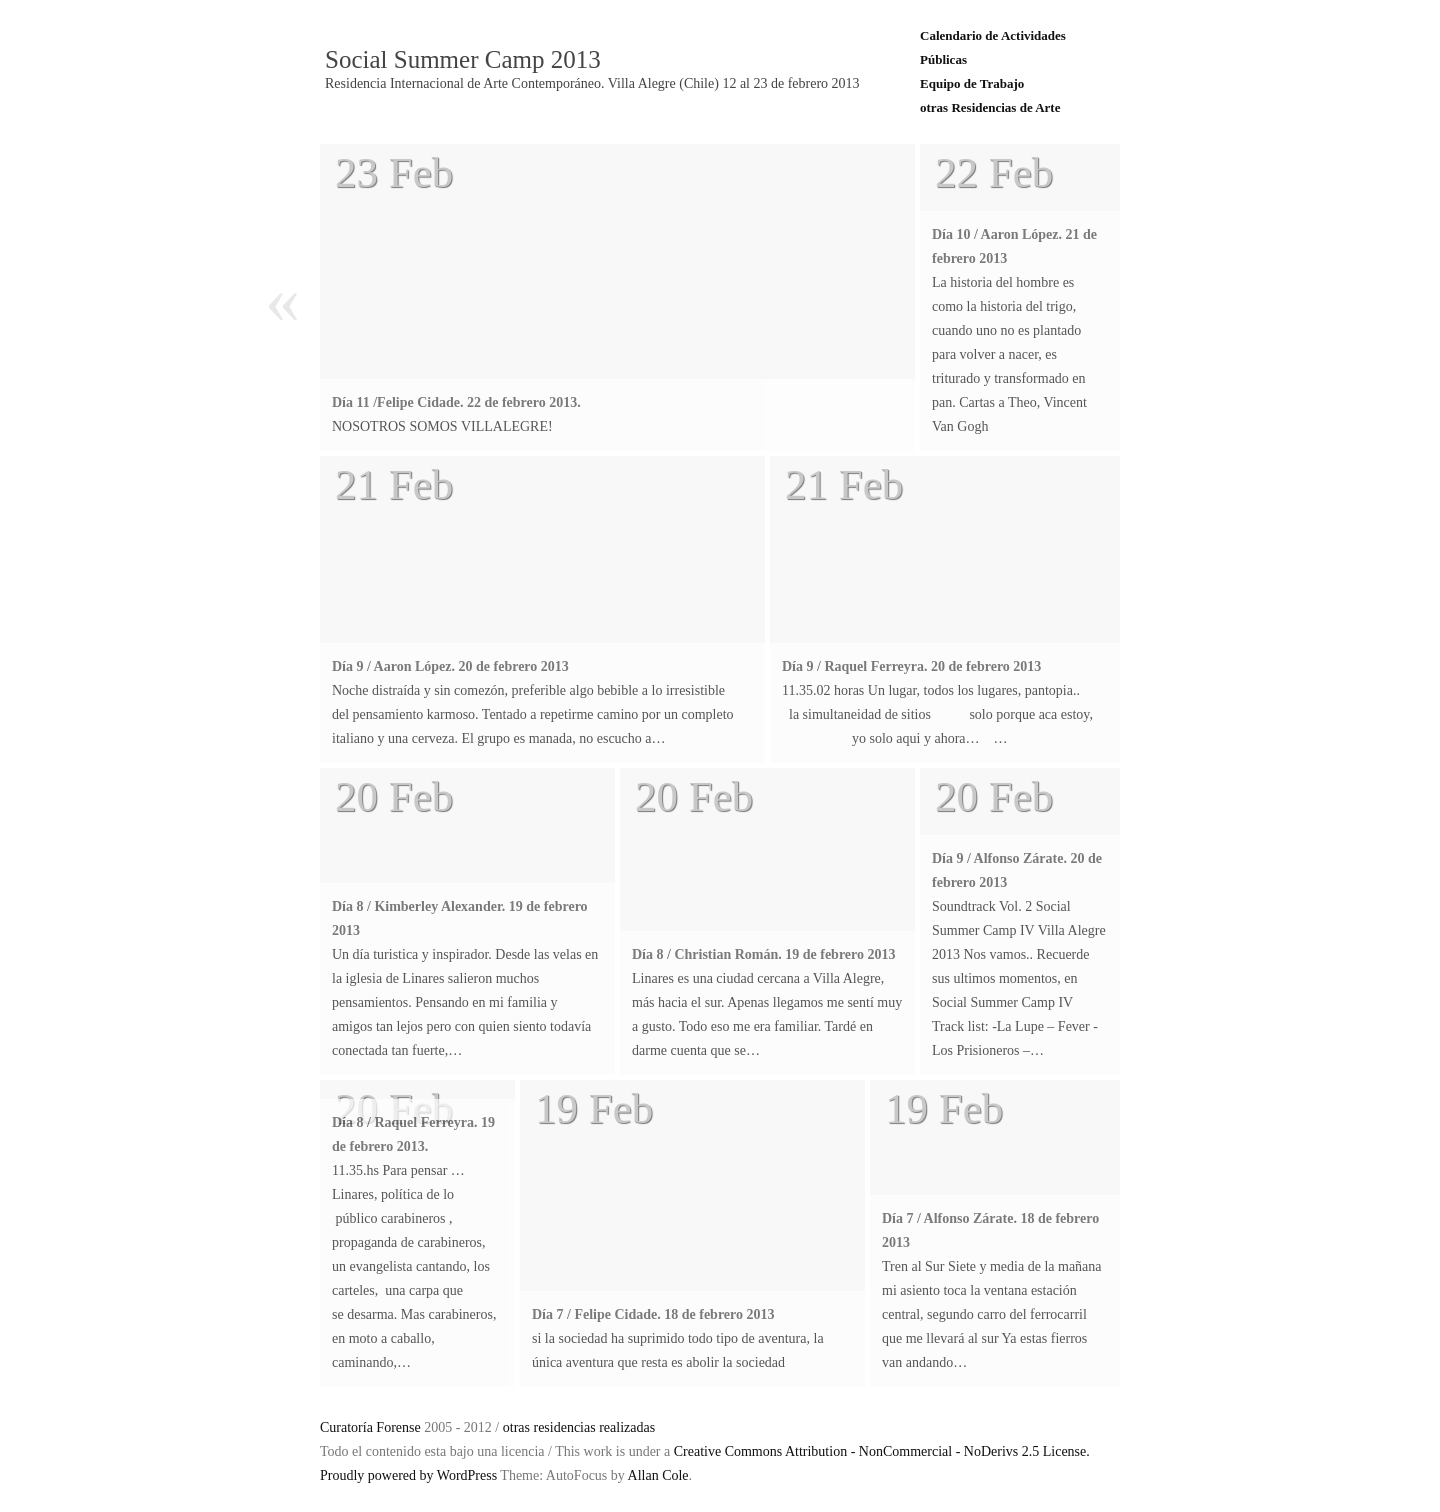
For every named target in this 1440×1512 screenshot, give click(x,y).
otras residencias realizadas (579, 1427)
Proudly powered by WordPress (408, 1475)
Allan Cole (658, 1475)
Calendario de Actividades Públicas (993, 47)
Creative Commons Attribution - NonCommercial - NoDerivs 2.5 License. (882, 1451)
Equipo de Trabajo (972, 83)
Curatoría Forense (370, 1427)
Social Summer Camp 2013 (463, 60)
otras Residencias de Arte (990, 107)
